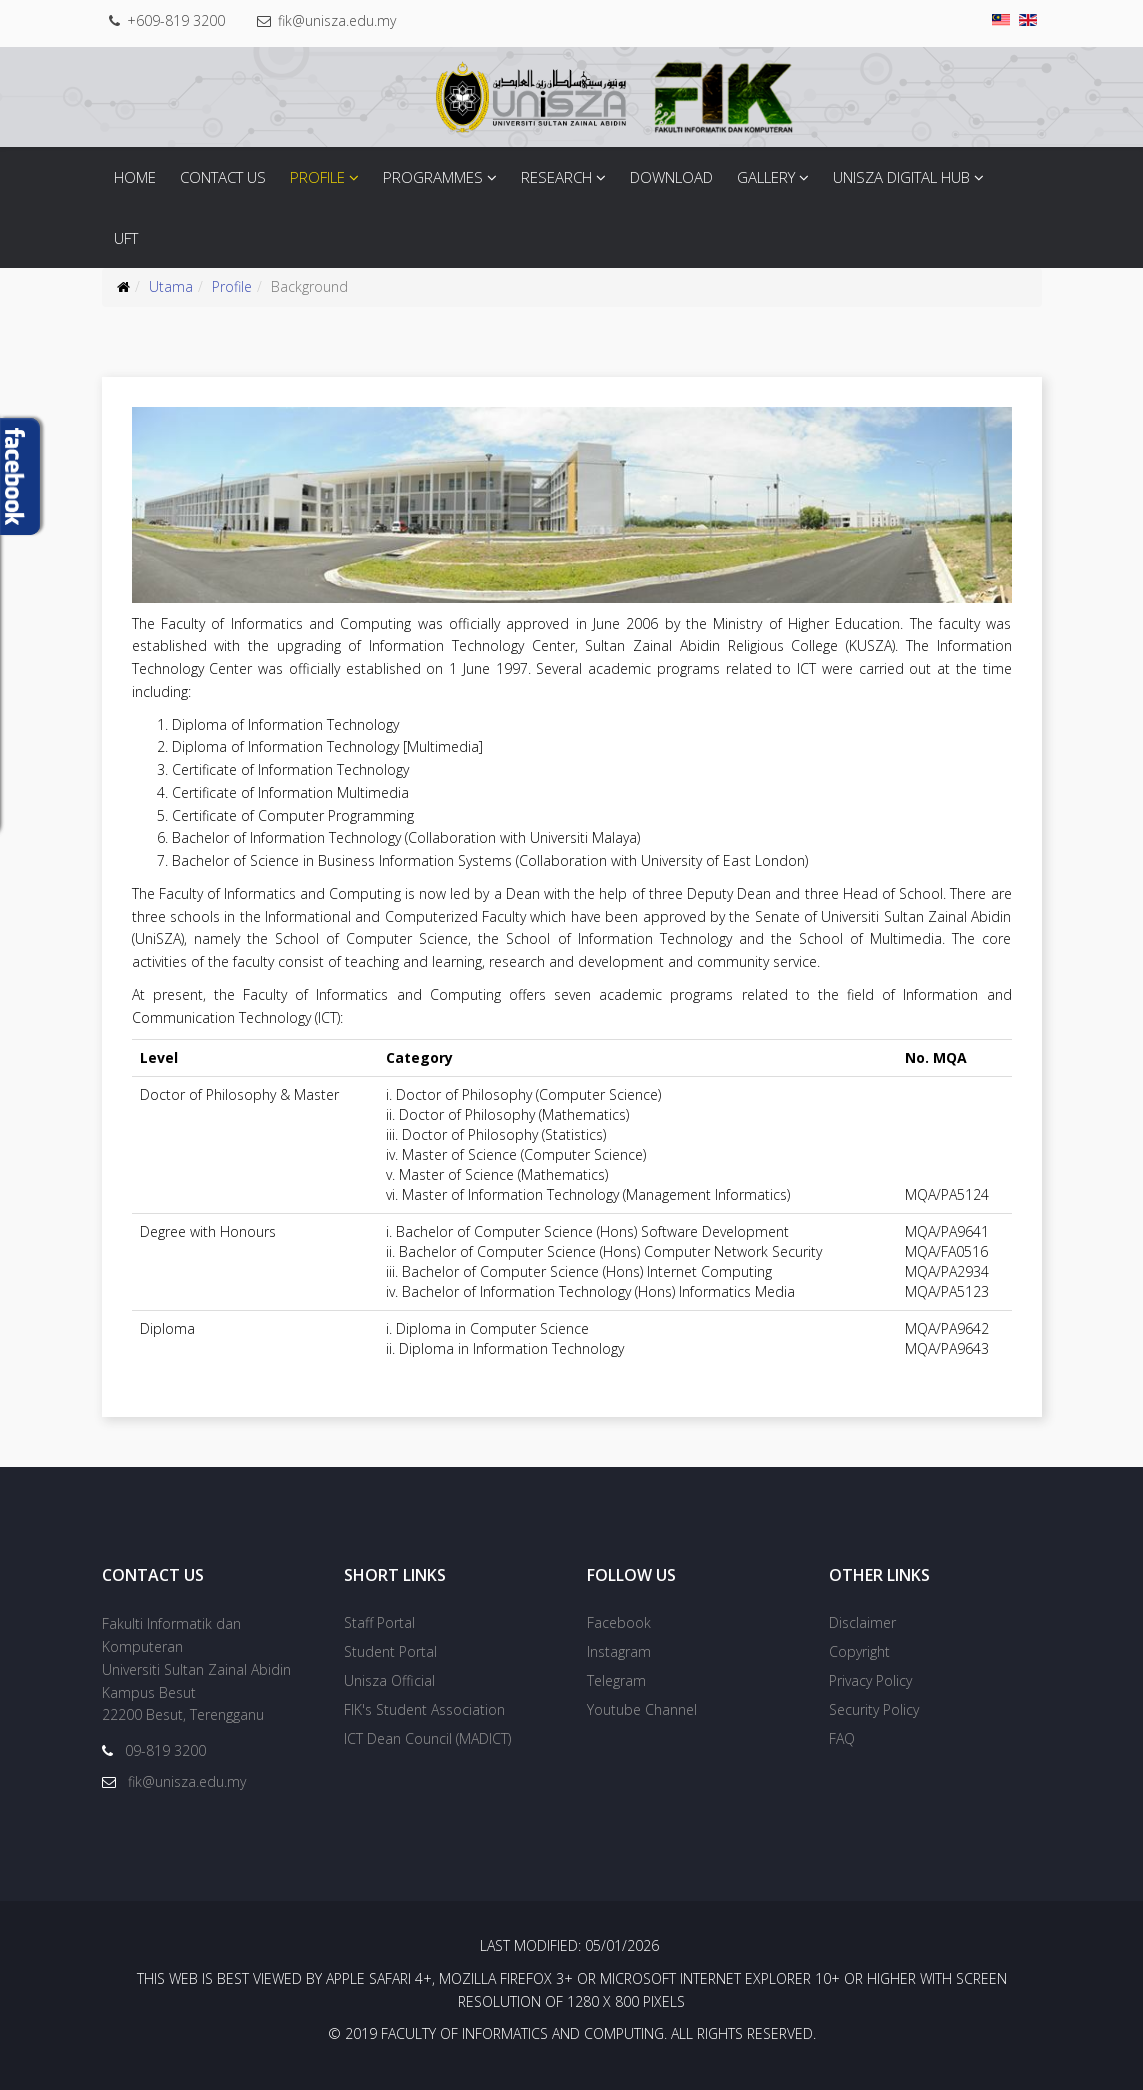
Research (556, 177)
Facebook (619, 1622)
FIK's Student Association (424, 1709)
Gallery (766, 177)
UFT (126, 238)
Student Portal (390, 1651)
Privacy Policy (870, 1680)
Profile (317, 177)
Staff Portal (379, 1622)
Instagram (619, 1651)
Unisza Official (389, 1680)
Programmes (433, 177)
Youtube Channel (642, 1709)
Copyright (859, 1651)
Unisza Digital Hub (901, 177)
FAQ (842, 1738)
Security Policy (874, 1709)
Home (135, 177)
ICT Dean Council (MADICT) (427, 1738)
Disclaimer (862, 1622)
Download (671, 177)
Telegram (616, 1680)
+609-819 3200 (177, 20)
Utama (171, 286)
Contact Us (223, 177)
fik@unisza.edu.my (339, 20)
